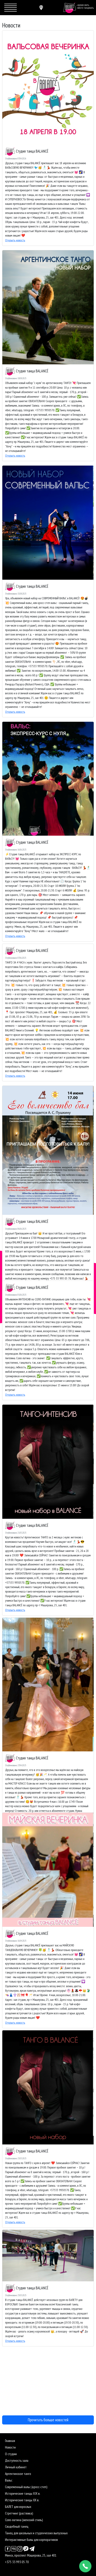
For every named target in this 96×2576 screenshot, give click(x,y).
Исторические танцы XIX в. (22, 2493)
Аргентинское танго (18, 2473)
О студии (11, 2454)
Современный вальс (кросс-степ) (26, 2487)
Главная (10, 2440)
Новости (10, 2447)
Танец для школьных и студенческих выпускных (36, 2533)
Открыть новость (15, 240)
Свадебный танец (16, 2526)
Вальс (8, 2480)
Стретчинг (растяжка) (19, 2513)
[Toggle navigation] (10, 7)
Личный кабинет (16, 2467)
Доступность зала (16, 2460)
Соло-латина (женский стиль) (24, 2520)
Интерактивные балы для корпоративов (31, 2539)
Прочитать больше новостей (48, 2419)
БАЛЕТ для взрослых (18, 2506)
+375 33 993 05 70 (17, 2562)
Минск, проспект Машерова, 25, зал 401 (30, 2555)
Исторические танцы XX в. (22, 2500)
